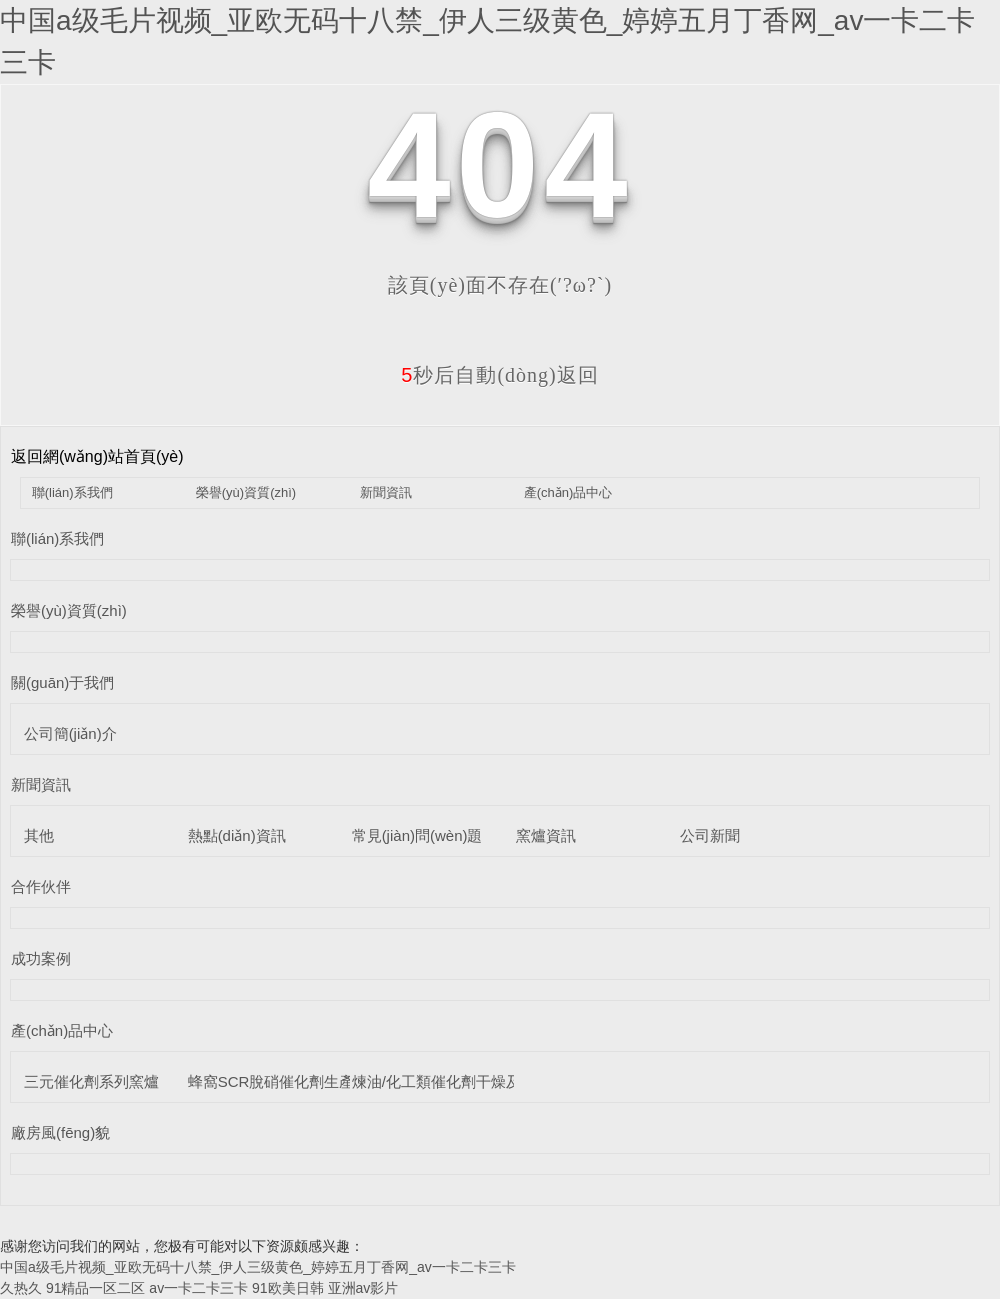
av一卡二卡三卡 (198, 1288)
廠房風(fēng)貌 (60, 1132)
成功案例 (41, 958)
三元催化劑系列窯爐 (91, 1081)
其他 (39, 835)
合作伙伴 (41, 886)
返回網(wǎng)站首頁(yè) (97, 456)
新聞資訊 (386, 492)
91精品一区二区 (96, 1288)
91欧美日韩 (288, 1288)
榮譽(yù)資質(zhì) (246, 492)
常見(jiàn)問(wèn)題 (417, 835)
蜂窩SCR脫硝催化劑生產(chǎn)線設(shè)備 (332, 1081)
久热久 (21, 1288)
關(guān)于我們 (62, 682)
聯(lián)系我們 (72, 492)
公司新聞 (710, 835)
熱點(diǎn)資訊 (237, 835)
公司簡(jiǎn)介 (70, 733)
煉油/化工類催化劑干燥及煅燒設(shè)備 (483, 1081)
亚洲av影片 (363, 1288)
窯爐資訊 (546, 835)
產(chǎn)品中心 (568, 492)
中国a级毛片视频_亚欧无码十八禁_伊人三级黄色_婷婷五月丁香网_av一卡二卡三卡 (258, 1267)
